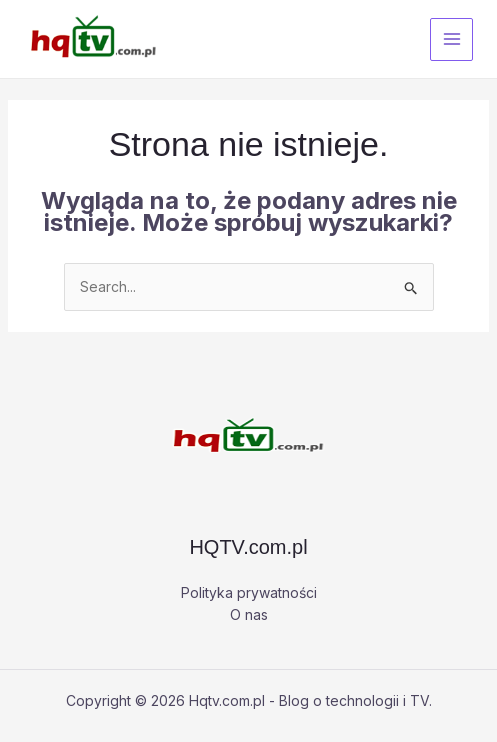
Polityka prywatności (249, 592)
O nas (249, 614)
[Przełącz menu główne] (451, 39)
